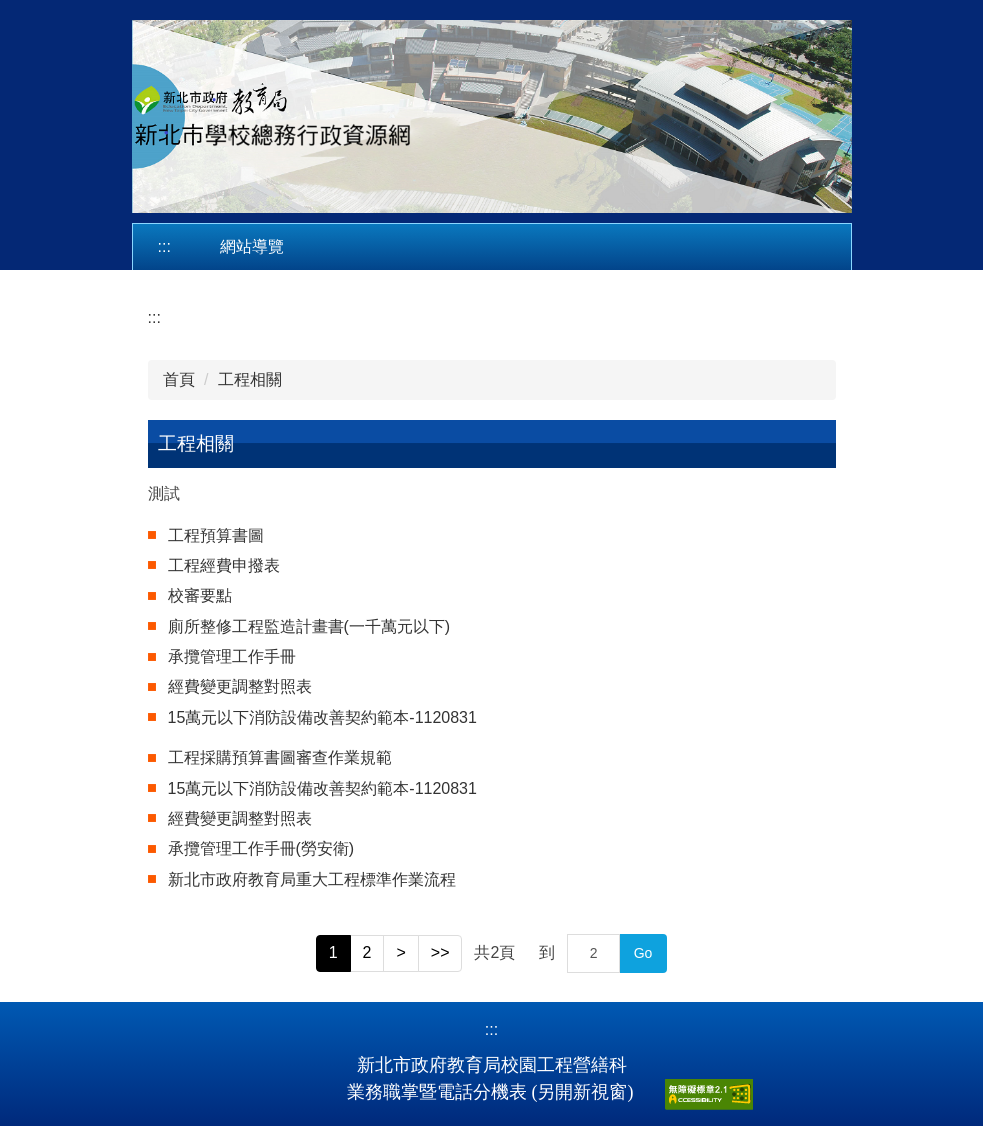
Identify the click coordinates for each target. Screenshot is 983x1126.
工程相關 (250, 379)
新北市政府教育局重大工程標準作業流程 (312, 879)
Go (643, 953)
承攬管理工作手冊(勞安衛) (261, 848)
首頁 (179, 379)
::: (164, 246)
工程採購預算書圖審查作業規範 (280, 757)
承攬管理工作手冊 (232, 656)
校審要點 (200, 595)
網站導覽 (252, 246)
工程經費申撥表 (224, 565)
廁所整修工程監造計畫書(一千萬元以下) (309, 626)
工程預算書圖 (216, 535)
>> (440, 952)
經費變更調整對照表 (240, 686)
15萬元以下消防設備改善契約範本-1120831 (322, 717)
